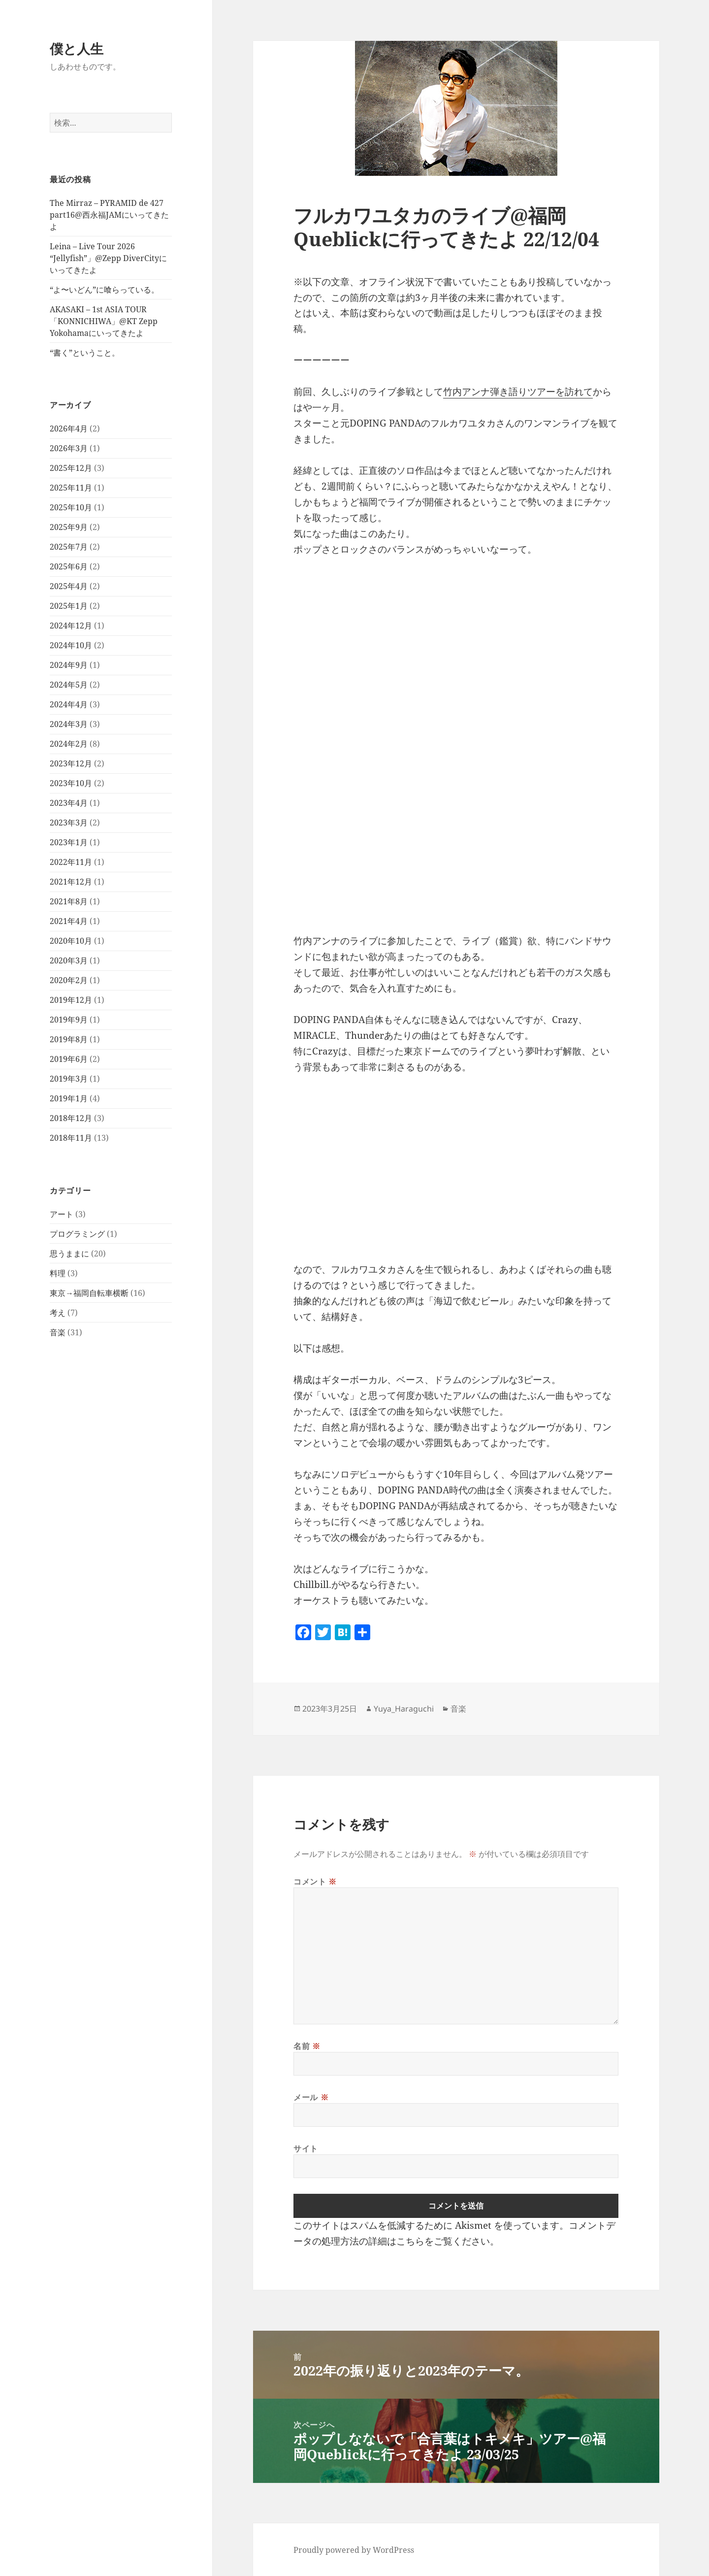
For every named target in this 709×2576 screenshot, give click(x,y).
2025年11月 (71, 487)
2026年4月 (69, 428)
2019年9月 (69, 1019)
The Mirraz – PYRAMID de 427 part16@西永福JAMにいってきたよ (109, 215)
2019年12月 (71, 999)
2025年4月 (69, 586)
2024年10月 (71, 645)
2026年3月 (69, 448)
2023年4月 (69, 802)
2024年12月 (71, 625)
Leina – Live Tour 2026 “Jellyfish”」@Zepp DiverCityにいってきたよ (108, 258)
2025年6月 (69, 566)
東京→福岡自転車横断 (89, 1293)
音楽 (57, 1332)
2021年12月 (71, 881)
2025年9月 (69, 527)
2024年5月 (69, 684)
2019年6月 (69, 1059)
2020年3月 (69, 960)
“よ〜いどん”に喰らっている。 (104, 289)
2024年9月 (69, 665)
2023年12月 (71, 763)
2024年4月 (69, 704)
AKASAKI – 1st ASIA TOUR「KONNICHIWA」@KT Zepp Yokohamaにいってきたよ (104, 321)
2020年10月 (71, 940)
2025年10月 (71, 507)
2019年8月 (69, 1039)
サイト (305, 2148)
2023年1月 (69, 842)
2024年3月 (69, 724)
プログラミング (77, 1233)
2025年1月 (69, 605)
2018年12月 (71, 1118)
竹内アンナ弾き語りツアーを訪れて (518, 391)
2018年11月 (71, 1137)
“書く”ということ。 (85, 352)
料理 (57, 1273)
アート (61, 1214)
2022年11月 (71, 862)
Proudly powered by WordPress (353, 2549)
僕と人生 (76, 48)
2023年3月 (69, 822)
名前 (307, 2046)
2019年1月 (69, 1098)
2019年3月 (69, 1078)
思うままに (69, 1253)
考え (57, 1312)
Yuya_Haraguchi (404, 1708)
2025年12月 (71, 467)
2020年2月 (69, 980)
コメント (315, 1881)
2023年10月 (71, 783)
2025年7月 (69, 546)
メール (310, 2097)
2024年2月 (69, 743)
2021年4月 (69, 921)
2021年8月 (69, 901)
